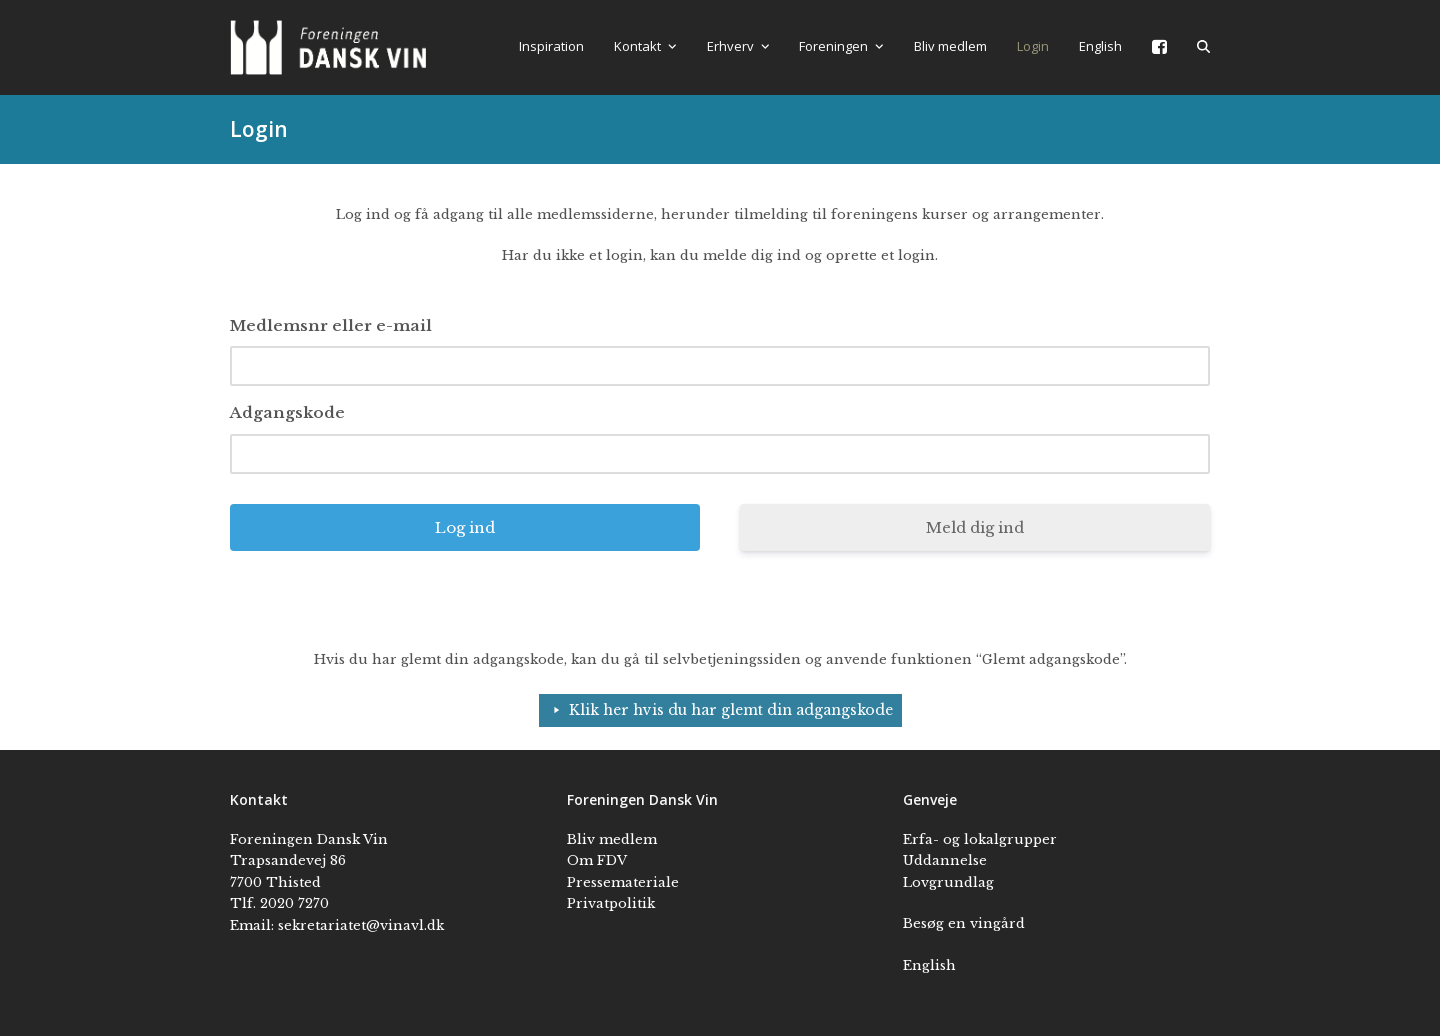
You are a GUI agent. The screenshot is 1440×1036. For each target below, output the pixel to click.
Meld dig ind (975, 527)
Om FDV (597, 860)
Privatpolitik (611, 903)
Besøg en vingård (964, 923)
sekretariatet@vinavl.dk (361, 925)
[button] (1203, 47)
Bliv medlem (612, 839)
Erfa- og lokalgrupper (980, 839)
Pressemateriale (623, 882)
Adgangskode (287, 412)
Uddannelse (945, 860)
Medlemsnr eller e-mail (331, 325)
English (929, 965)
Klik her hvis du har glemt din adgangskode (731, 710)
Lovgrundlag (948, 882)
